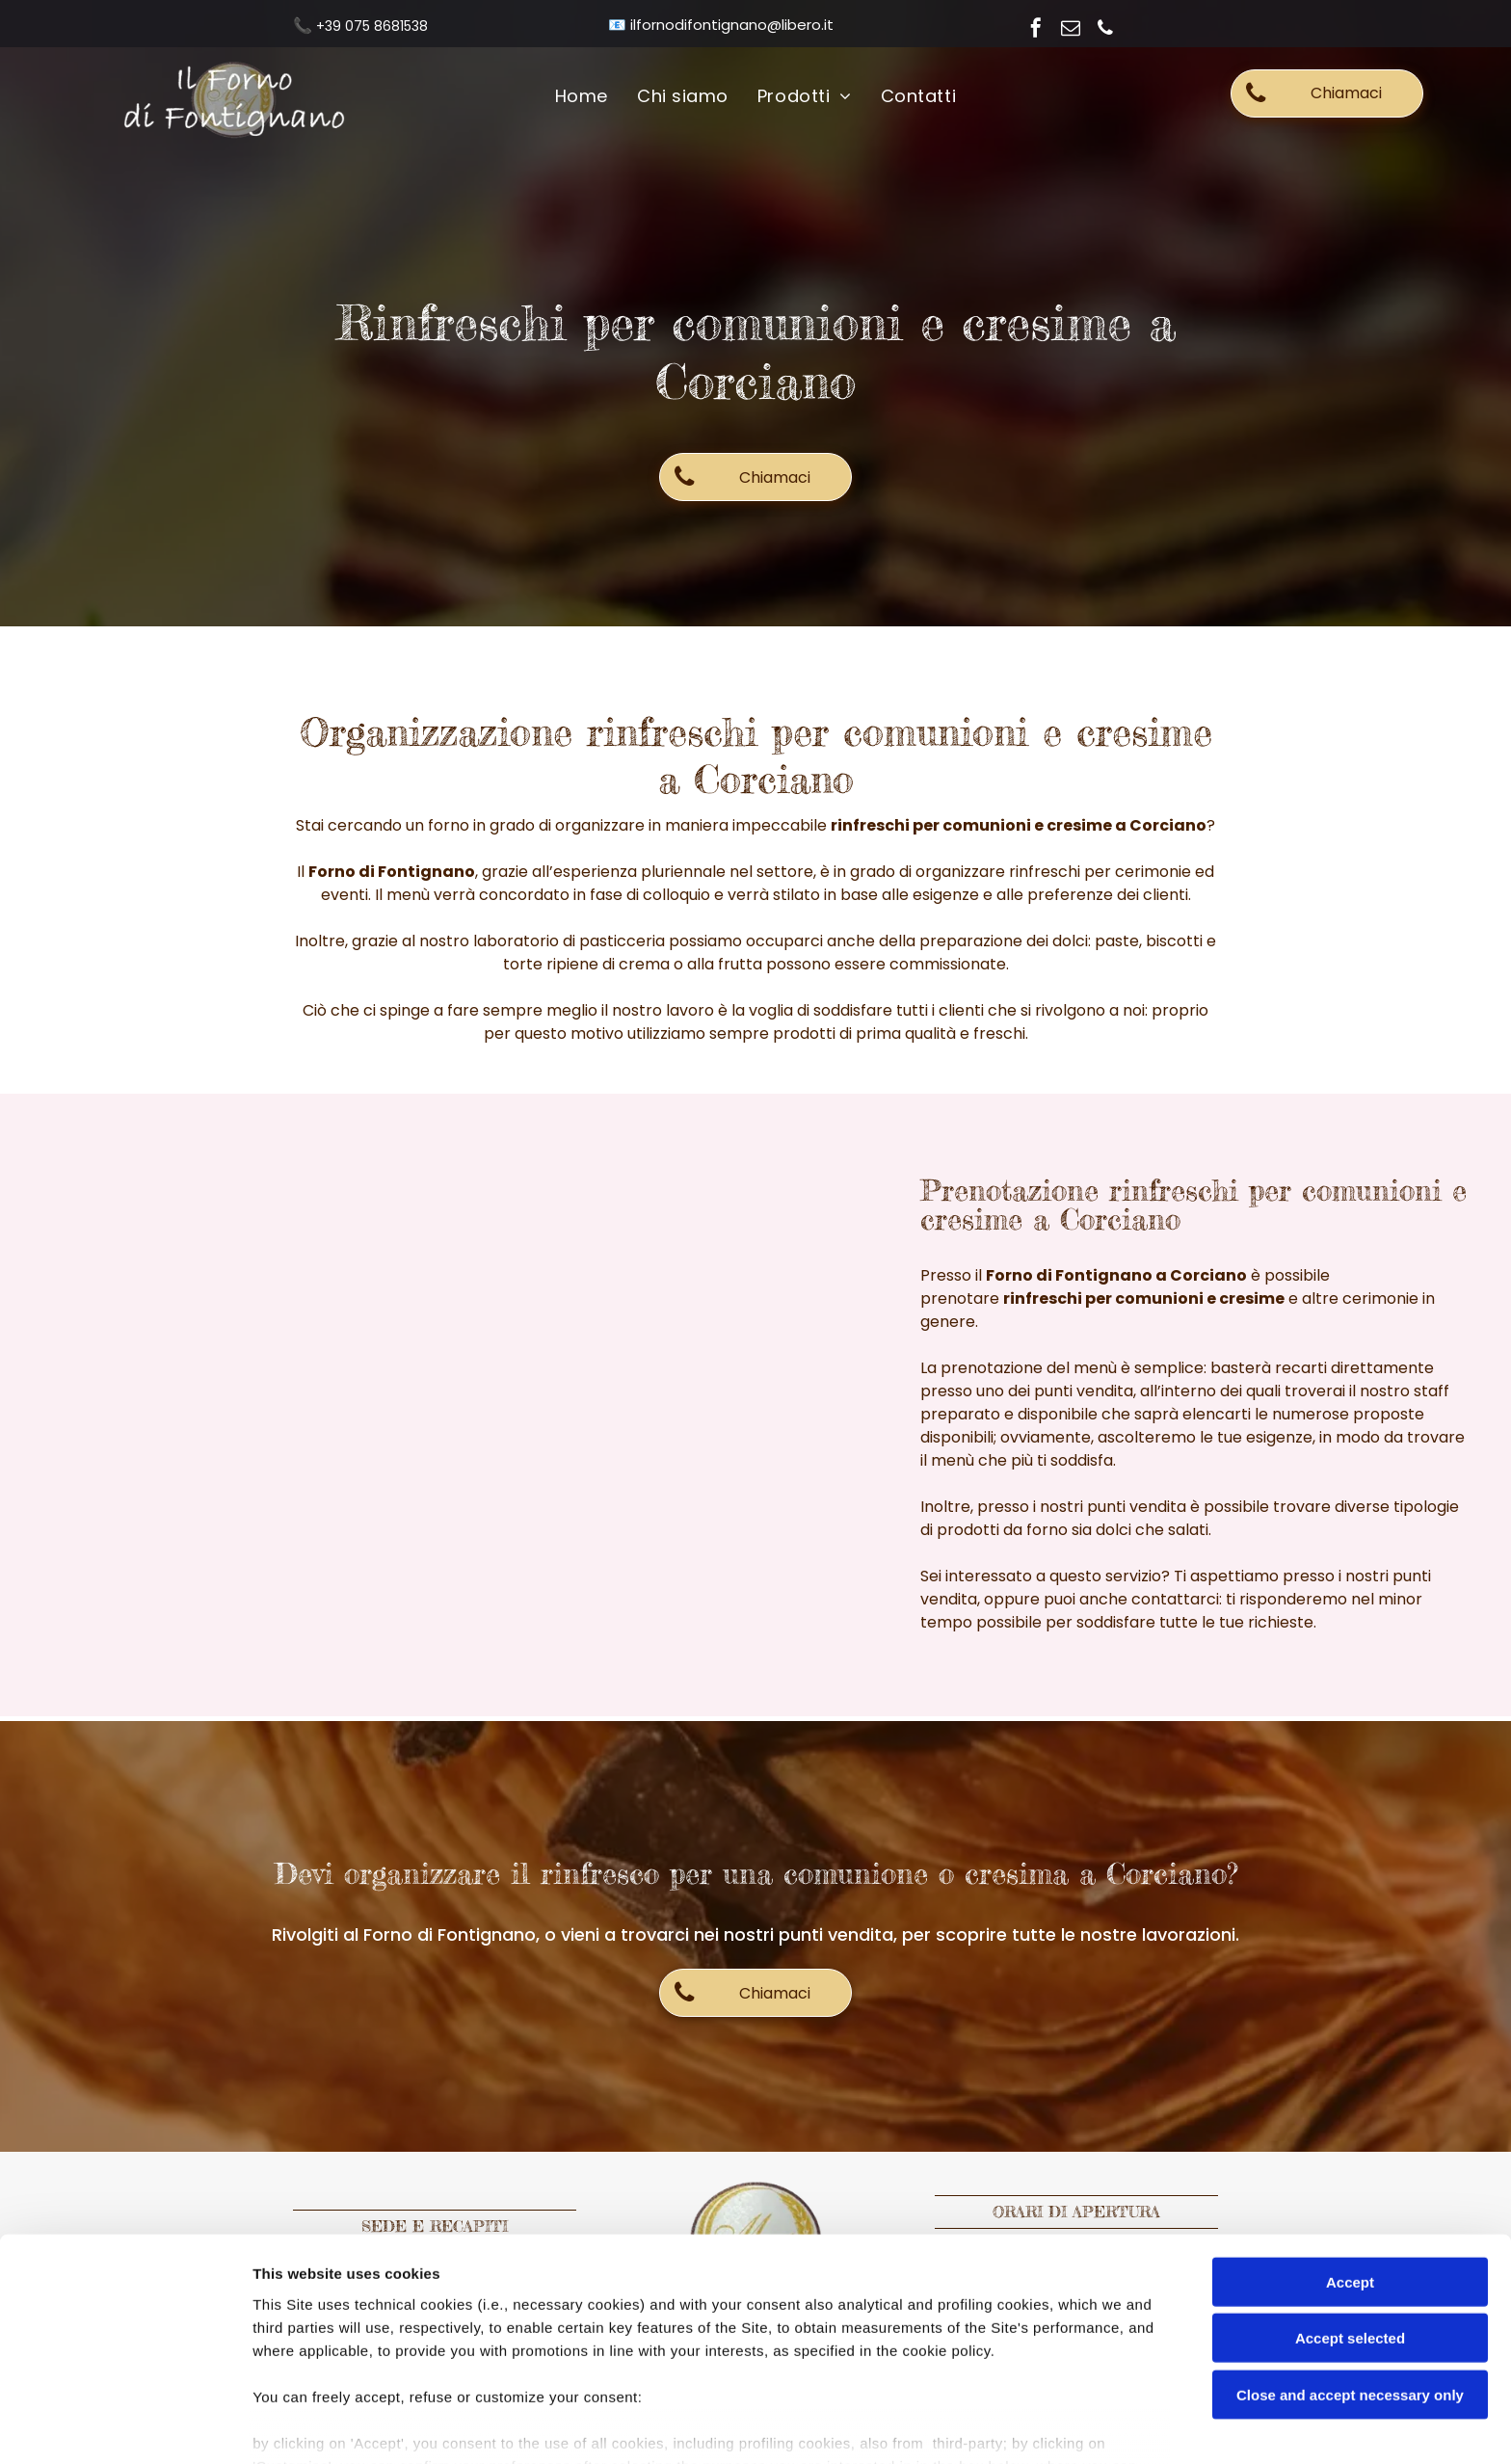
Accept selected (1350, 2238)
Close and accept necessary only (1350, 2295)
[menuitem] (582, 97)
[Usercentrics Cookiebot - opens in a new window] (124, 2426)
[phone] (1105, 30)
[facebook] (1035, 30)
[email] (1070, 30)
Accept (1350, 2182)
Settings (980, 2426)
